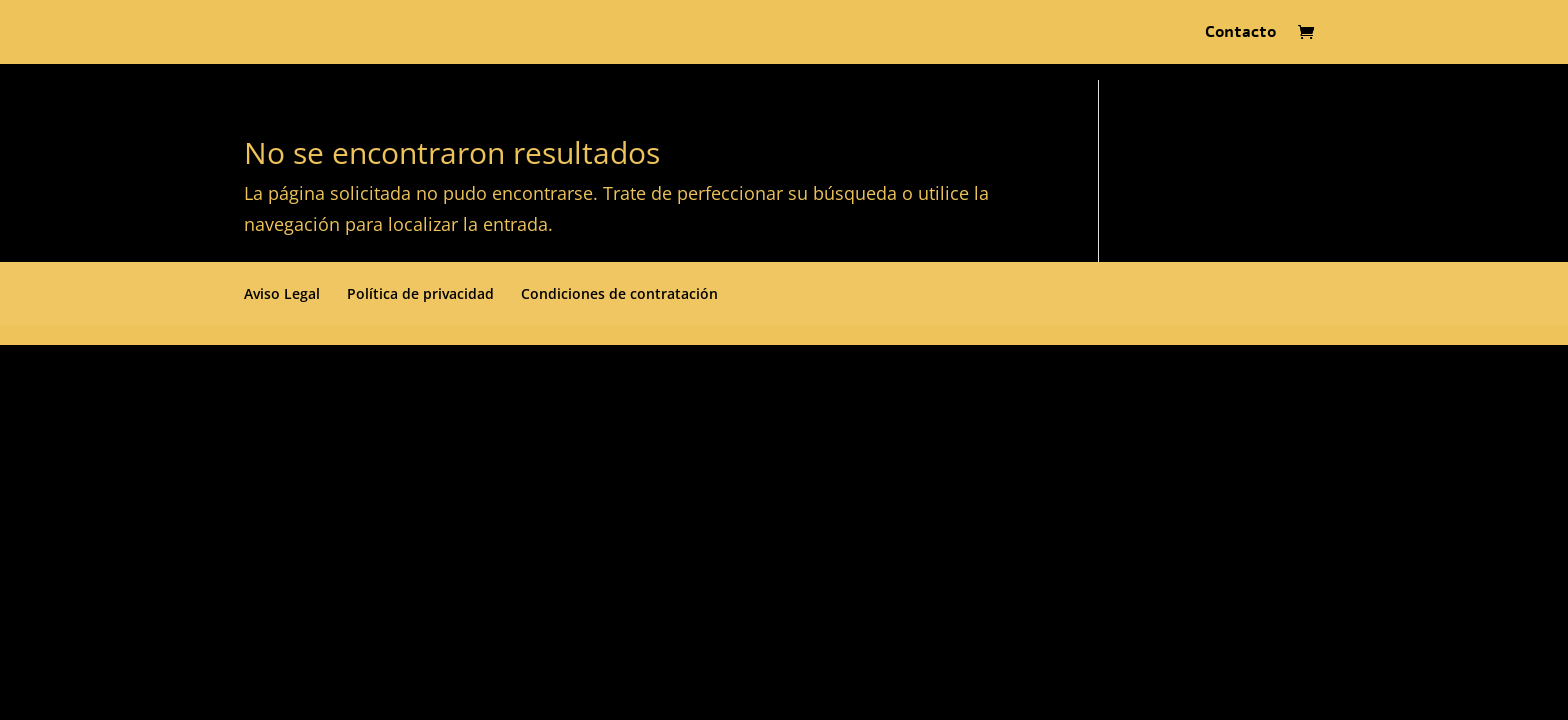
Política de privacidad (420, 293)
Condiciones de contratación (619, 293)
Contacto (1240, 34)
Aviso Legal (282, 293)
